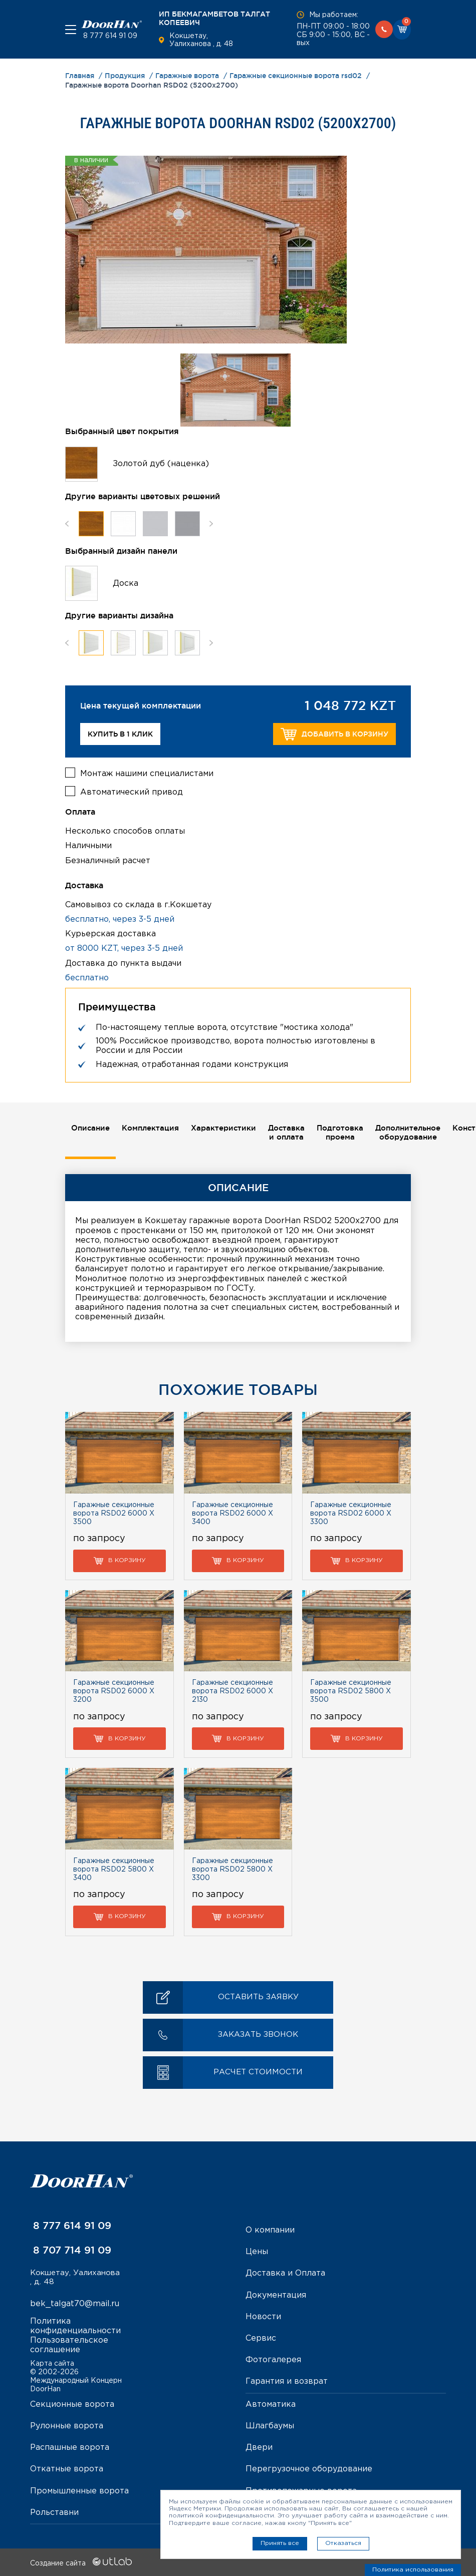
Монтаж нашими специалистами (146, 771)
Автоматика (271, 2403)
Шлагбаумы (270, 2425)
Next (211, 523)
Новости (263, 2316)
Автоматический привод (131, 790)
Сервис (261, 2338)
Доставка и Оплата (285, 2273)
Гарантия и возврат (287, 2381)
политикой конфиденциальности (221, 2515)
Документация (276, 2294)
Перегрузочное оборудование (309, 2468)
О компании (270, 2230)
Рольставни (54, 2511)
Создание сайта (81, 2562)
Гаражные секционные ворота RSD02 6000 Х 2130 (232, 1690)
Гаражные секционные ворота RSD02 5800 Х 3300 (232, 1869)
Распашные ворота (69, 2447)
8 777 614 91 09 (109, 36)
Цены (257, 2251)
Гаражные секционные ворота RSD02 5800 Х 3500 (350, 1690)
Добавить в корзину (334, 734)
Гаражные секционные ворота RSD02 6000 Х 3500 (113, 1513)
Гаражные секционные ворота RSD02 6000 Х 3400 (232, 1513)
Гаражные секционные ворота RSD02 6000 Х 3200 (113, 1690)
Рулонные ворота (66, 2425)
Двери (259, 2447)
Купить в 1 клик (120, 734)
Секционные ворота (72, 2403)
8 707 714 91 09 (70, 2249)
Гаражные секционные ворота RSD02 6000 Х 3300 (350, 1513)
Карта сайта (52, 2363)
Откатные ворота (66, 2468)
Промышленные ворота (79, 2490)
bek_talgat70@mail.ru (74, 2304)
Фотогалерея (273, 2359)
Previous (67, 523)
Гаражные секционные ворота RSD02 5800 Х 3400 (113, 1869)
